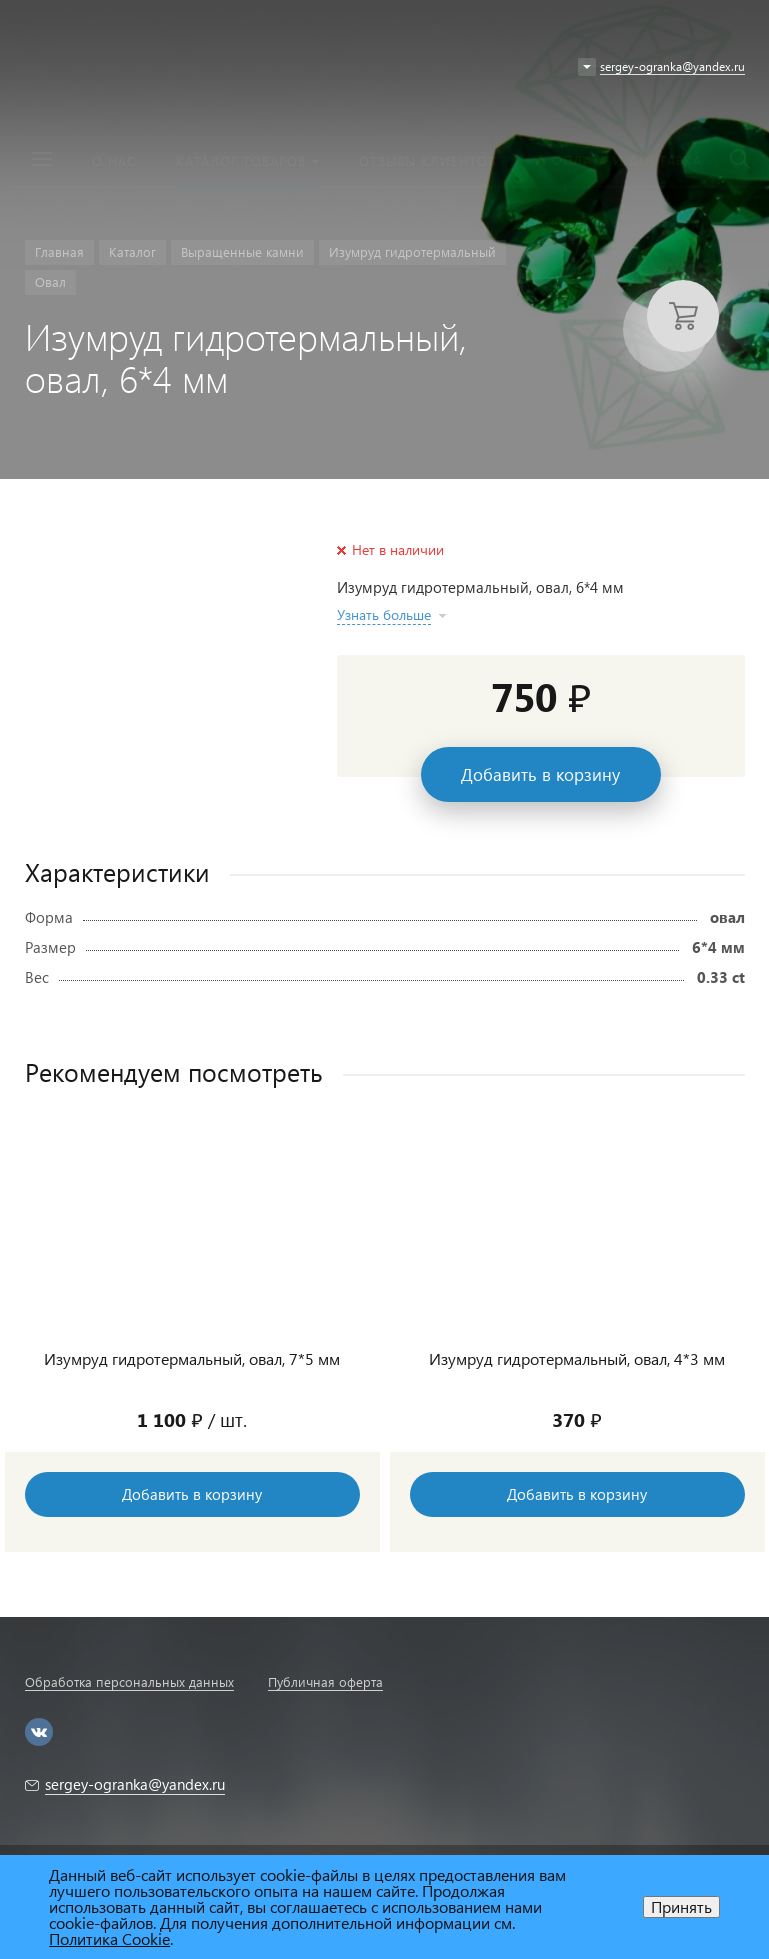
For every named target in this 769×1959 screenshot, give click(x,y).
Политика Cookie (109, 1938)
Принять (681, 1906)
